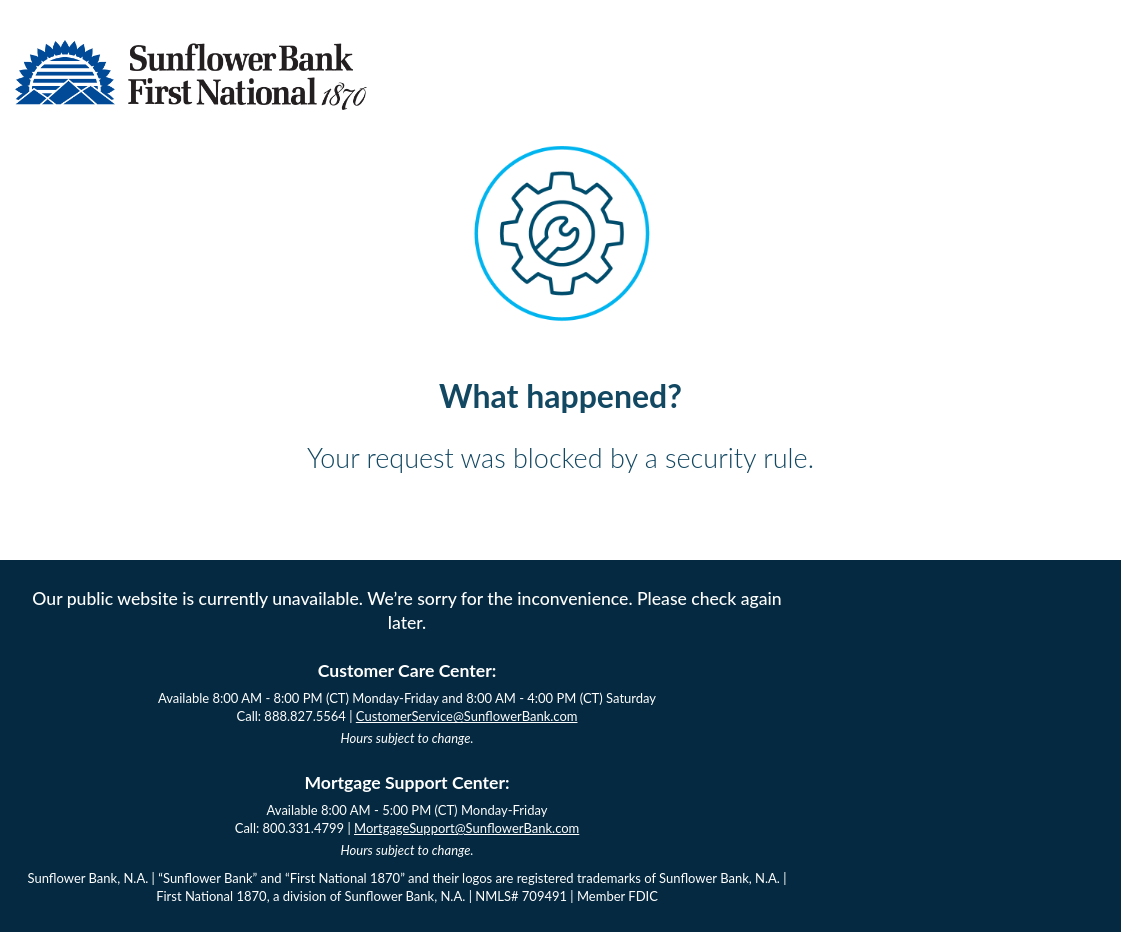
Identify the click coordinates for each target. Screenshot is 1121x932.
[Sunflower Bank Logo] (191, 103)
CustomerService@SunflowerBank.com (467, 716)
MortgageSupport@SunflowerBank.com (466, 828)
